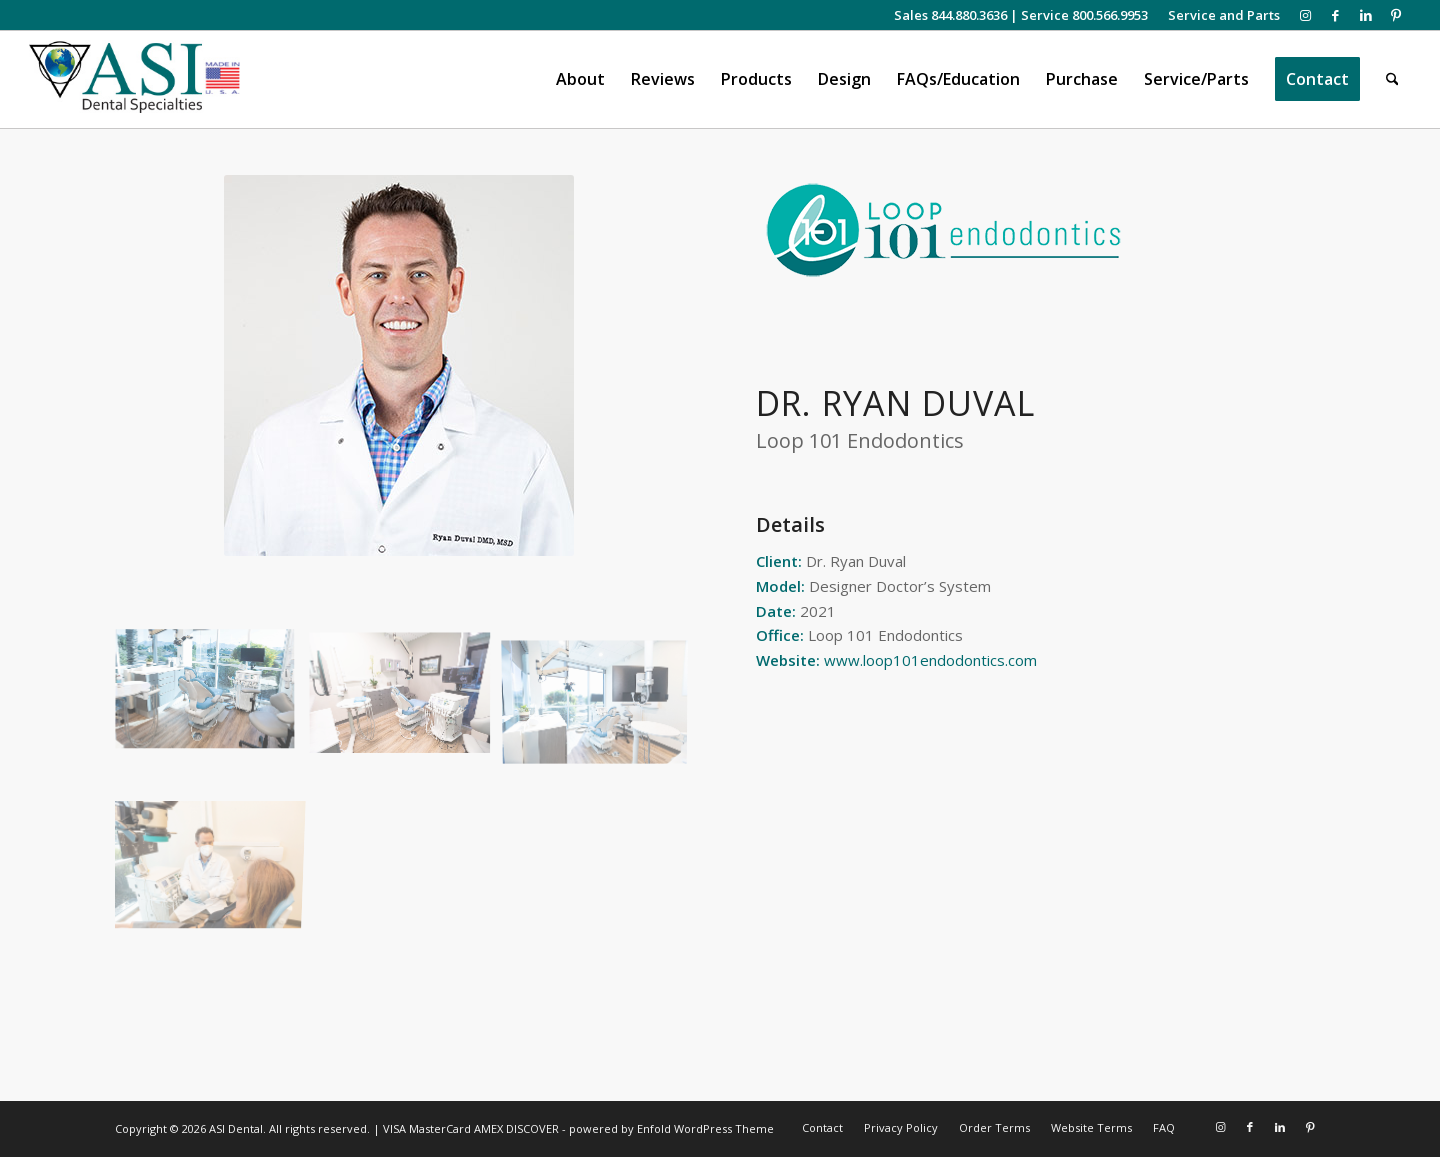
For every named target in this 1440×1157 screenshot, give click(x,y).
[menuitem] (1219, 15)
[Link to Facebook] (1335, 15)
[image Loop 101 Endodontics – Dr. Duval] (212, 698)
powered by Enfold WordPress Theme (671, 1128)
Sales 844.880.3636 (950, 15)
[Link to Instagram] (1305, 15)
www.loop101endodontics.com (930, 660)
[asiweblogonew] (134, 79)
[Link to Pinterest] (1396, 15)
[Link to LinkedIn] (1365, 15)
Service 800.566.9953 (1084, 15)
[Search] (1392, 79)
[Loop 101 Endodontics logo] (943, 230)
